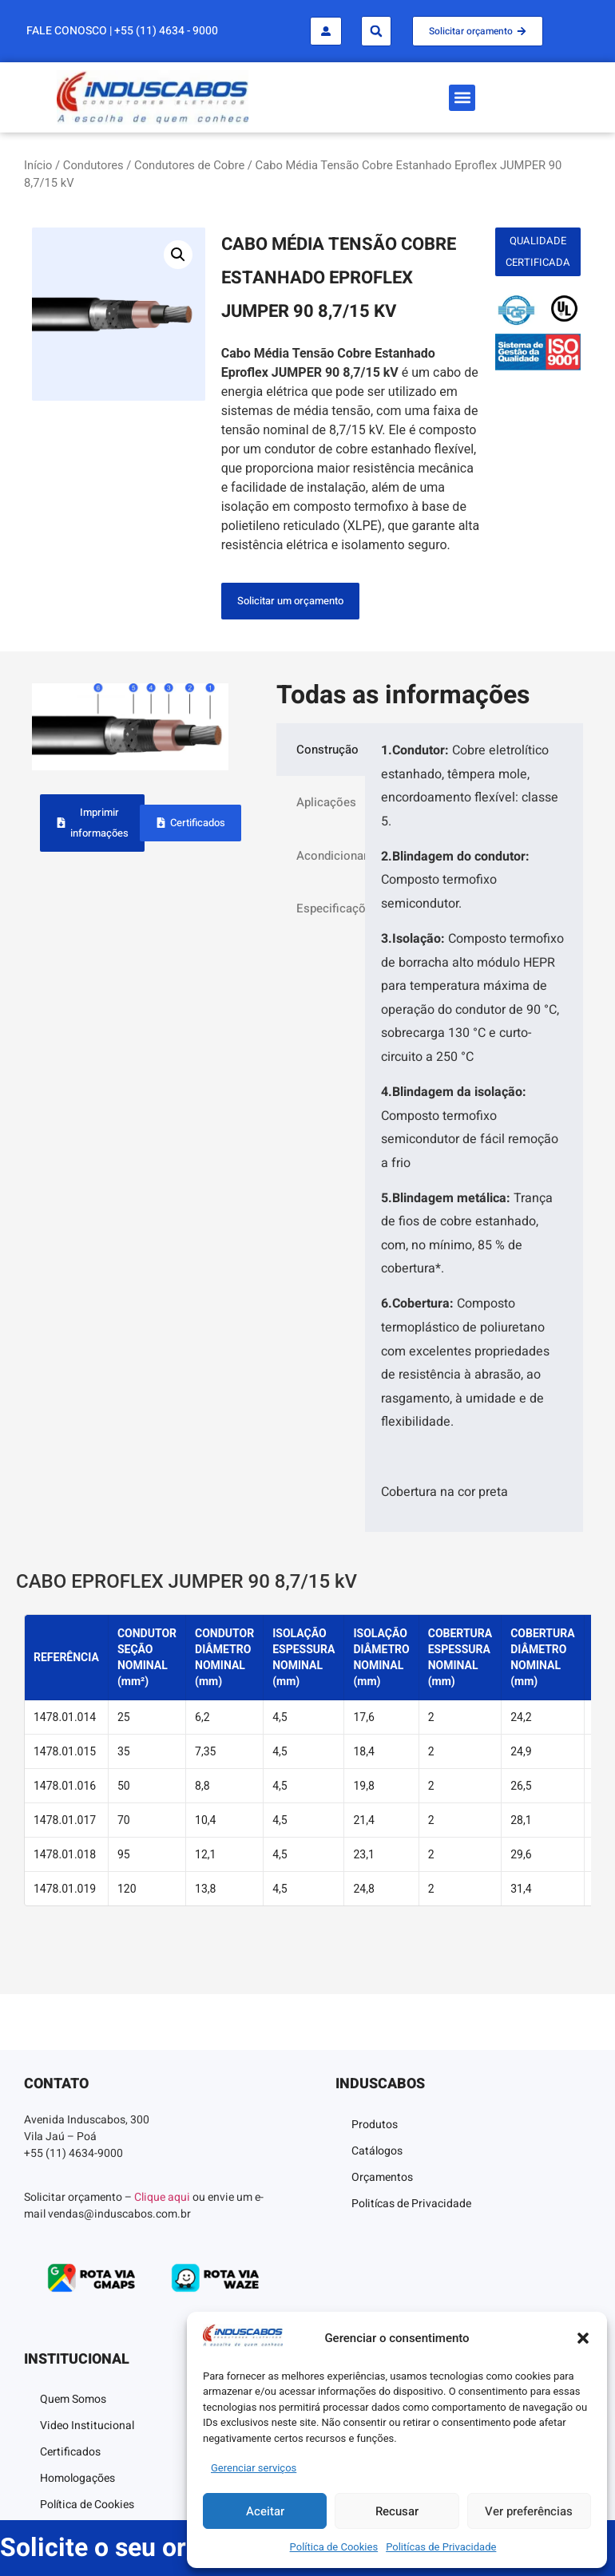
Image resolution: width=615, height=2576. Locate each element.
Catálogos (377, 2151)
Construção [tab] (327, 749)
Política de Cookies (334, 2547)
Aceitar (265, 2511)
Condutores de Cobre (189, 165)
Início (38, 165)
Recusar (397, 2511)
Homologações (77, 2478)
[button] (583, 2338)
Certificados (70, 2451)
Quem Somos (73, 2399)
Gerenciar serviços (253, 2468)
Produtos (374, 2124)
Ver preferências (529, 2511)
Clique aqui (162, 2197)
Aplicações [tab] (326, 802)
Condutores (93, 165)
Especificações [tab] (330, 908)
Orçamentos (382, 2177)
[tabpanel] (474, 1127)
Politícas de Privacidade (441, 2547)
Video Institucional (87, 2425)
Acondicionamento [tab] (330, 856)
